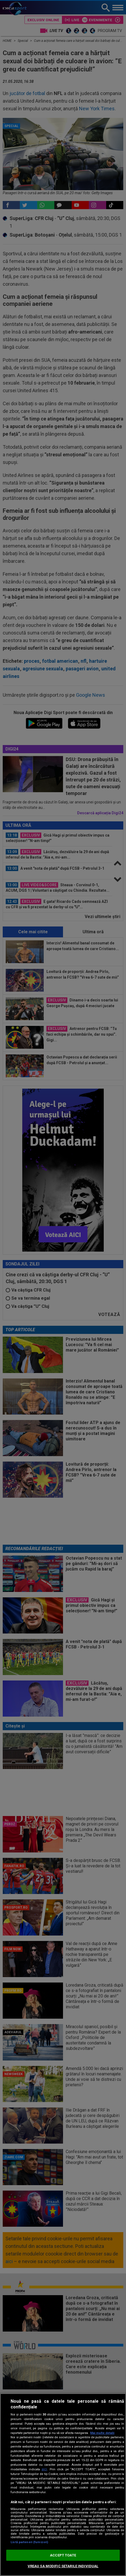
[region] (63, 2484)
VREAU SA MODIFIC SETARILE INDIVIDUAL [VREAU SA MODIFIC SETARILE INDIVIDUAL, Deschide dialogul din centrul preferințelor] (63, 2566)
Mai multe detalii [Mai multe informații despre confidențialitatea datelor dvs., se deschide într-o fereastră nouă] (102, 2433)
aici (44, 2469)
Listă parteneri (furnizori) (29, 2542)
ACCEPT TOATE (63, 2555)
